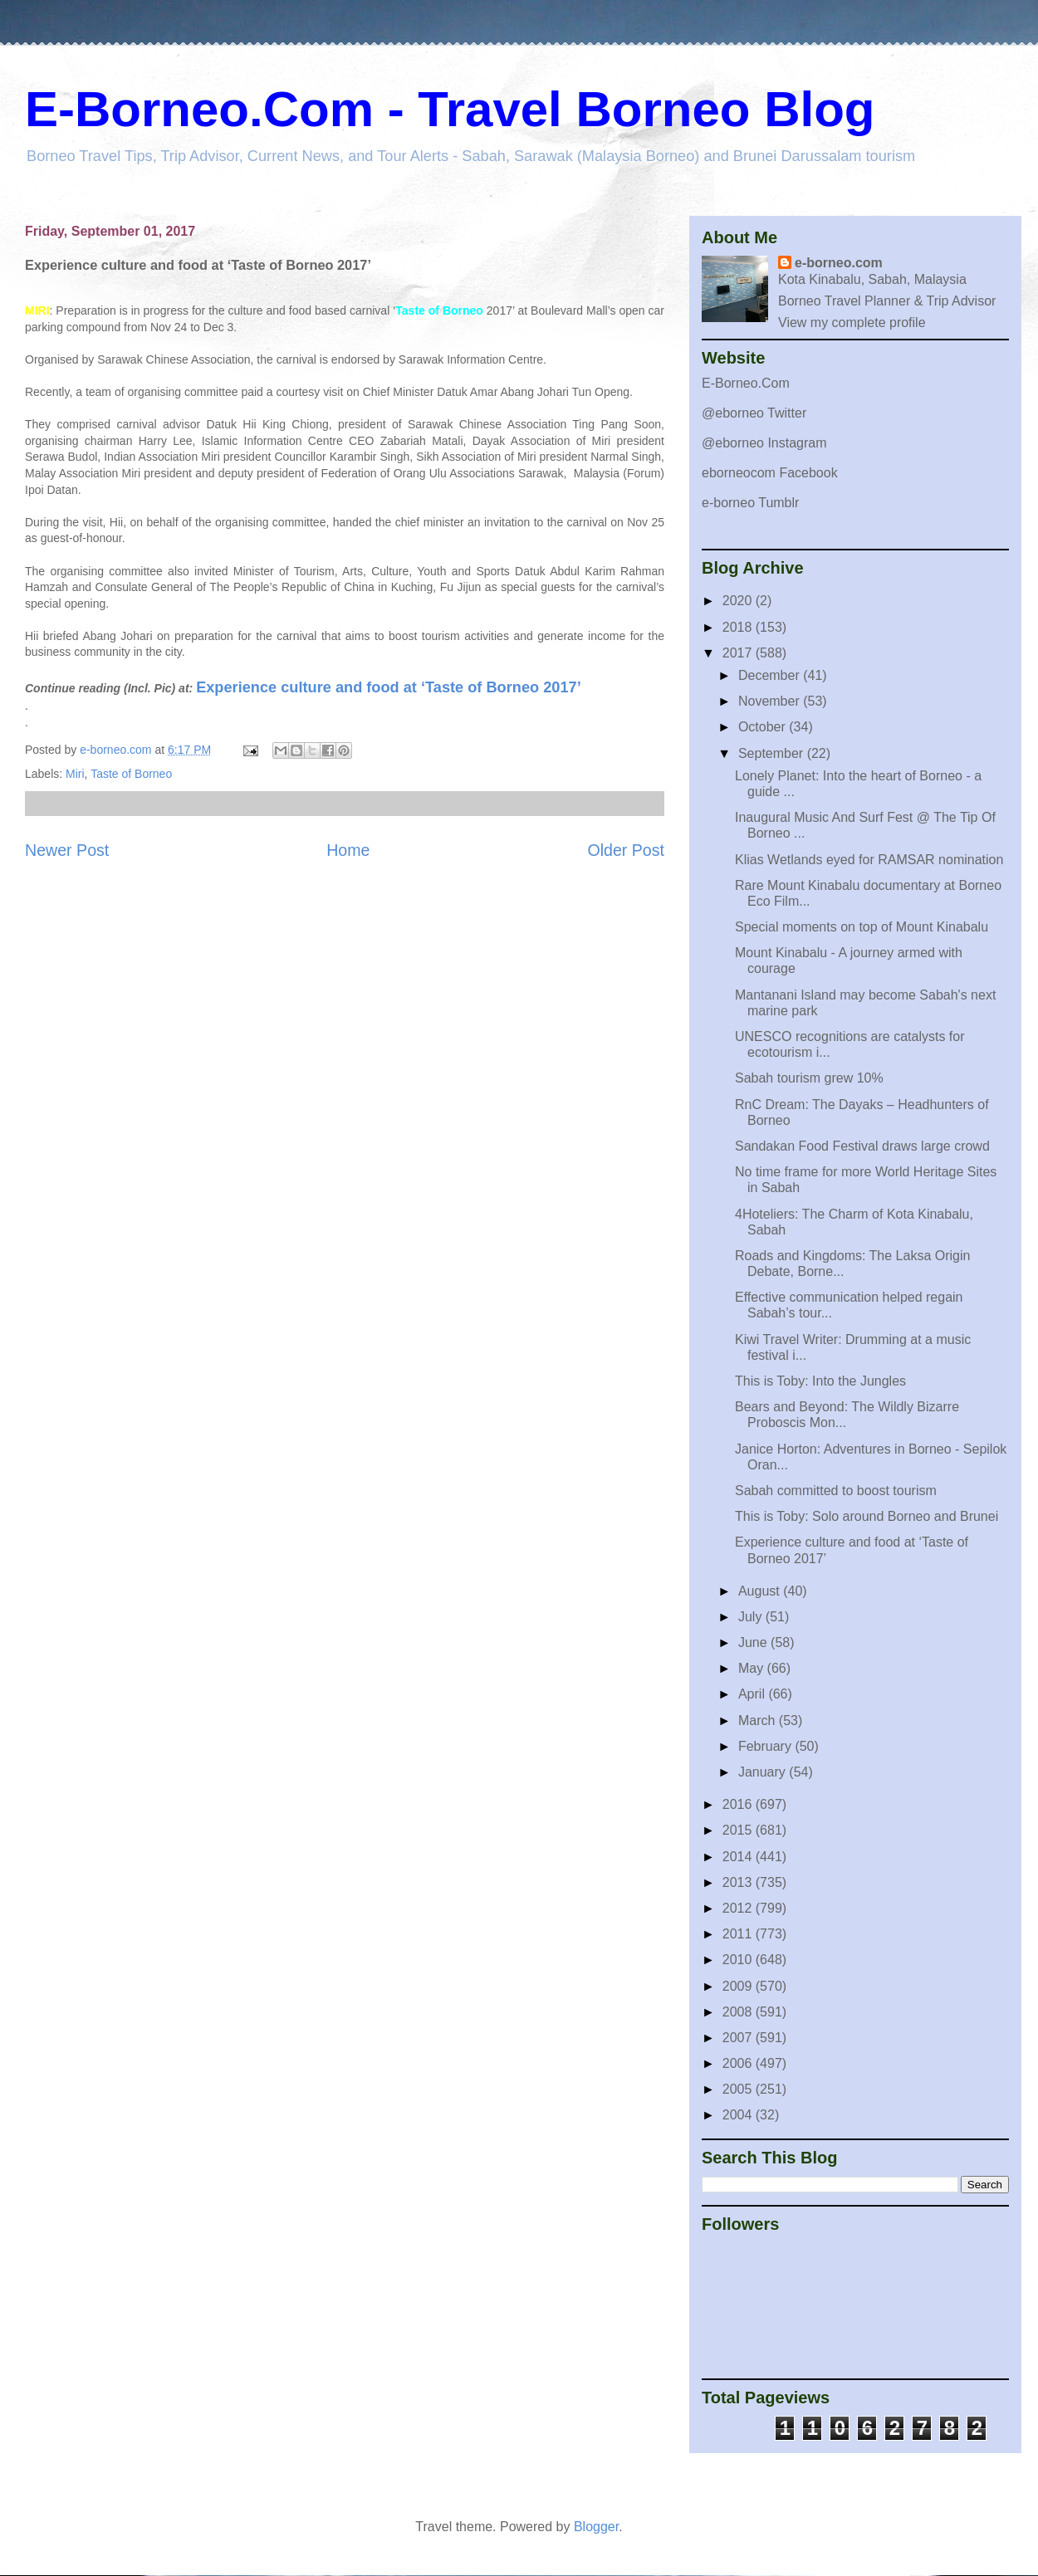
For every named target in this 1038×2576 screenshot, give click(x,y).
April (753, 1694)
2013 (739, 1882)
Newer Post (67, 850)
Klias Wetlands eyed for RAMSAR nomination (869, 860)
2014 (739, 1857)
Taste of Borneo (131, 773)
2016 (739, 1804)
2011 (739, 1934)
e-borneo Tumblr (750, 503)
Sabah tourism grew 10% (809, 1078)
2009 (739, 1986)
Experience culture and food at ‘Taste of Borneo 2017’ (388, 687)
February (766, 1746)
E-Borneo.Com (746, 383)
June (754, 1642)
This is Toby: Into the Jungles (820, 1381)
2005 (739, 2089)
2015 (739, 1830)
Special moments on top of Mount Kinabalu (861, 927)
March (758, 1720)
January (763, 1772)
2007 (739, 2038)
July (752, 1617)
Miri (75, 773)
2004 (739, 2115)
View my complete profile (852, 322)
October (763, 727)
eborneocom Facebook (770, 473)
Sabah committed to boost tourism (836, 1491)
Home (348, 850)
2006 (739, 2063)
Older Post (625, 850)
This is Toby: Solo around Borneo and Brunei (866, 1516)
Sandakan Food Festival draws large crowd (862, 1146)
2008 (739, 2012)
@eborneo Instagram (764, 443)
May (752, 1668)
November (770, 701)
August (760, 1591)
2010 (739, 1960)
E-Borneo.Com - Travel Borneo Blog (449, 109)
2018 (739, 627)
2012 (739, 1908)
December (770, 675)
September (772, 753)
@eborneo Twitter (754, 413)
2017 (739, 653)
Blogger (596, 2527)
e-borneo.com (839, 263)
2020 (739, 601)
